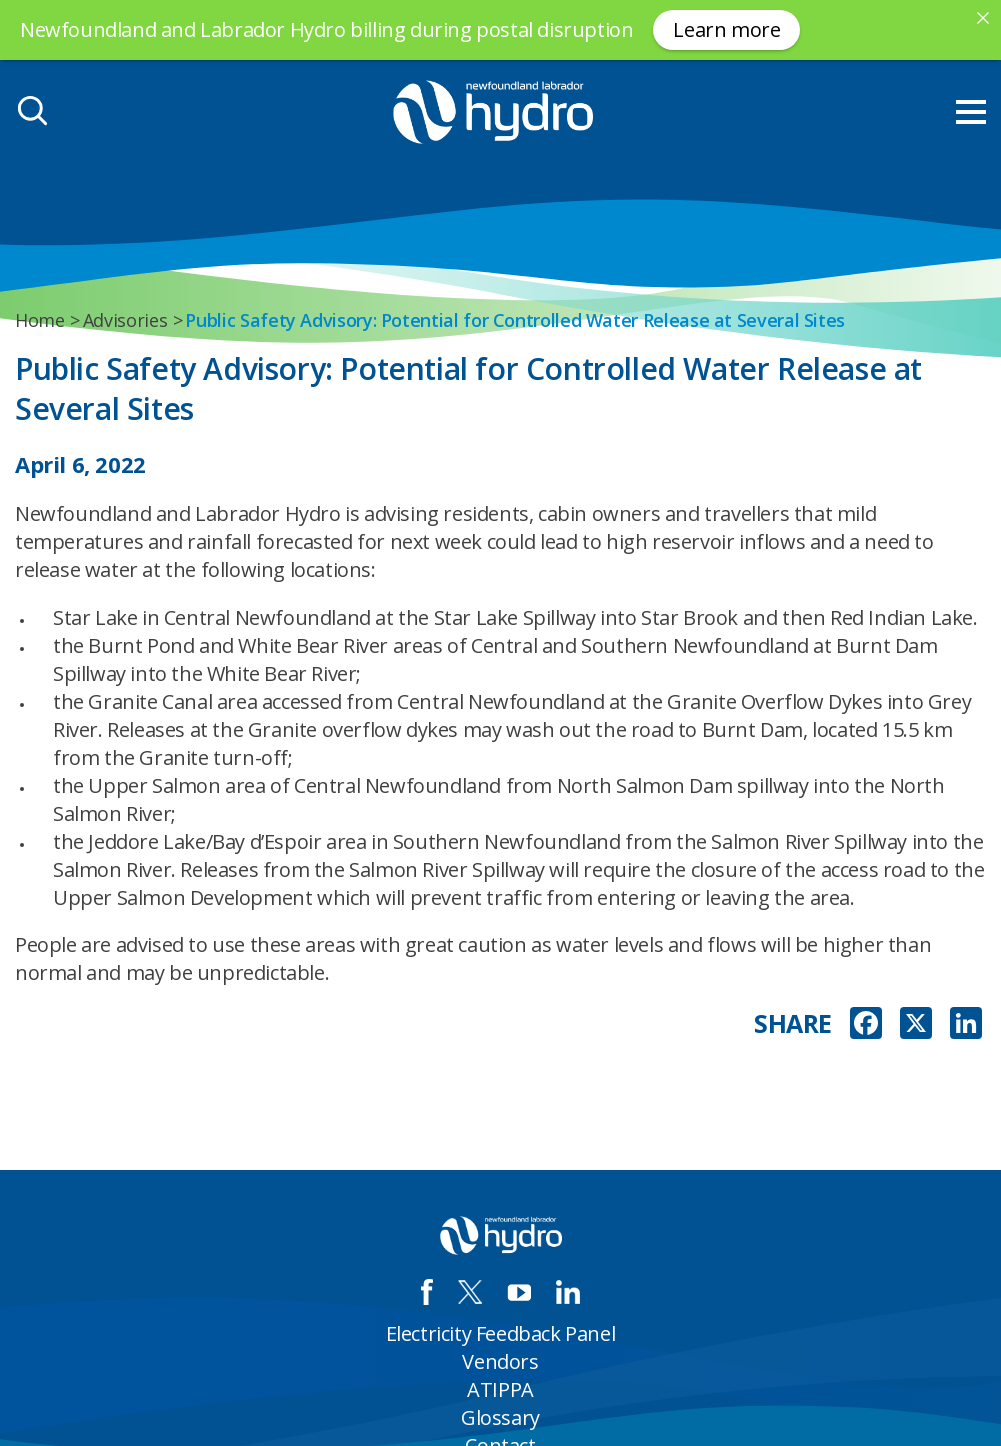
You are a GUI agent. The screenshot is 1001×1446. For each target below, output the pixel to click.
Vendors (500, 1361)
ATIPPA (500, 1389)
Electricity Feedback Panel (501, 1333)
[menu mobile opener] (971, 112)
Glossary (500, 1417)
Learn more (726, 29)
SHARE (793, 1023)
